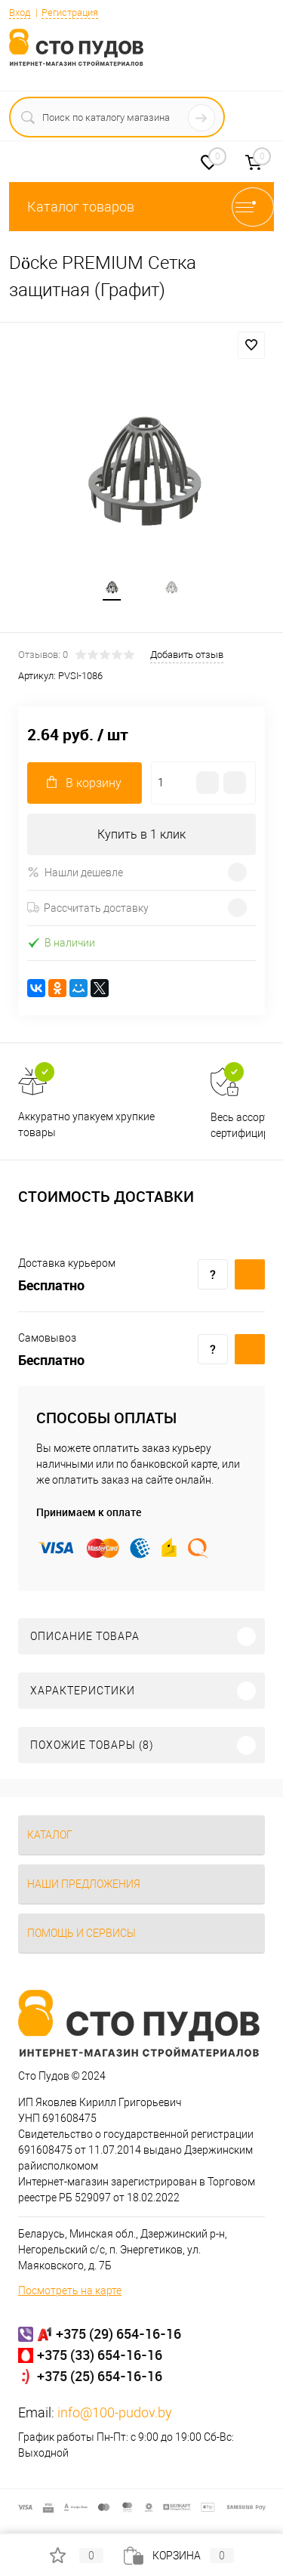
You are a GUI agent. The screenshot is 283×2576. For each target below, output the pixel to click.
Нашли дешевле (75, 872)
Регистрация (70, 12)
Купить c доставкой (250, 1274)
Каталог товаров (141, 206)
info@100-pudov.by (114, 2412)
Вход (19, 12)
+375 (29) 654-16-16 (118, 2333)
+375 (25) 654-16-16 (99, 2376)
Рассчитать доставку (88, 908)
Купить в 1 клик (141, 834)
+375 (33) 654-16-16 (99, 2355)
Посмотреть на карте (70, 2290)
